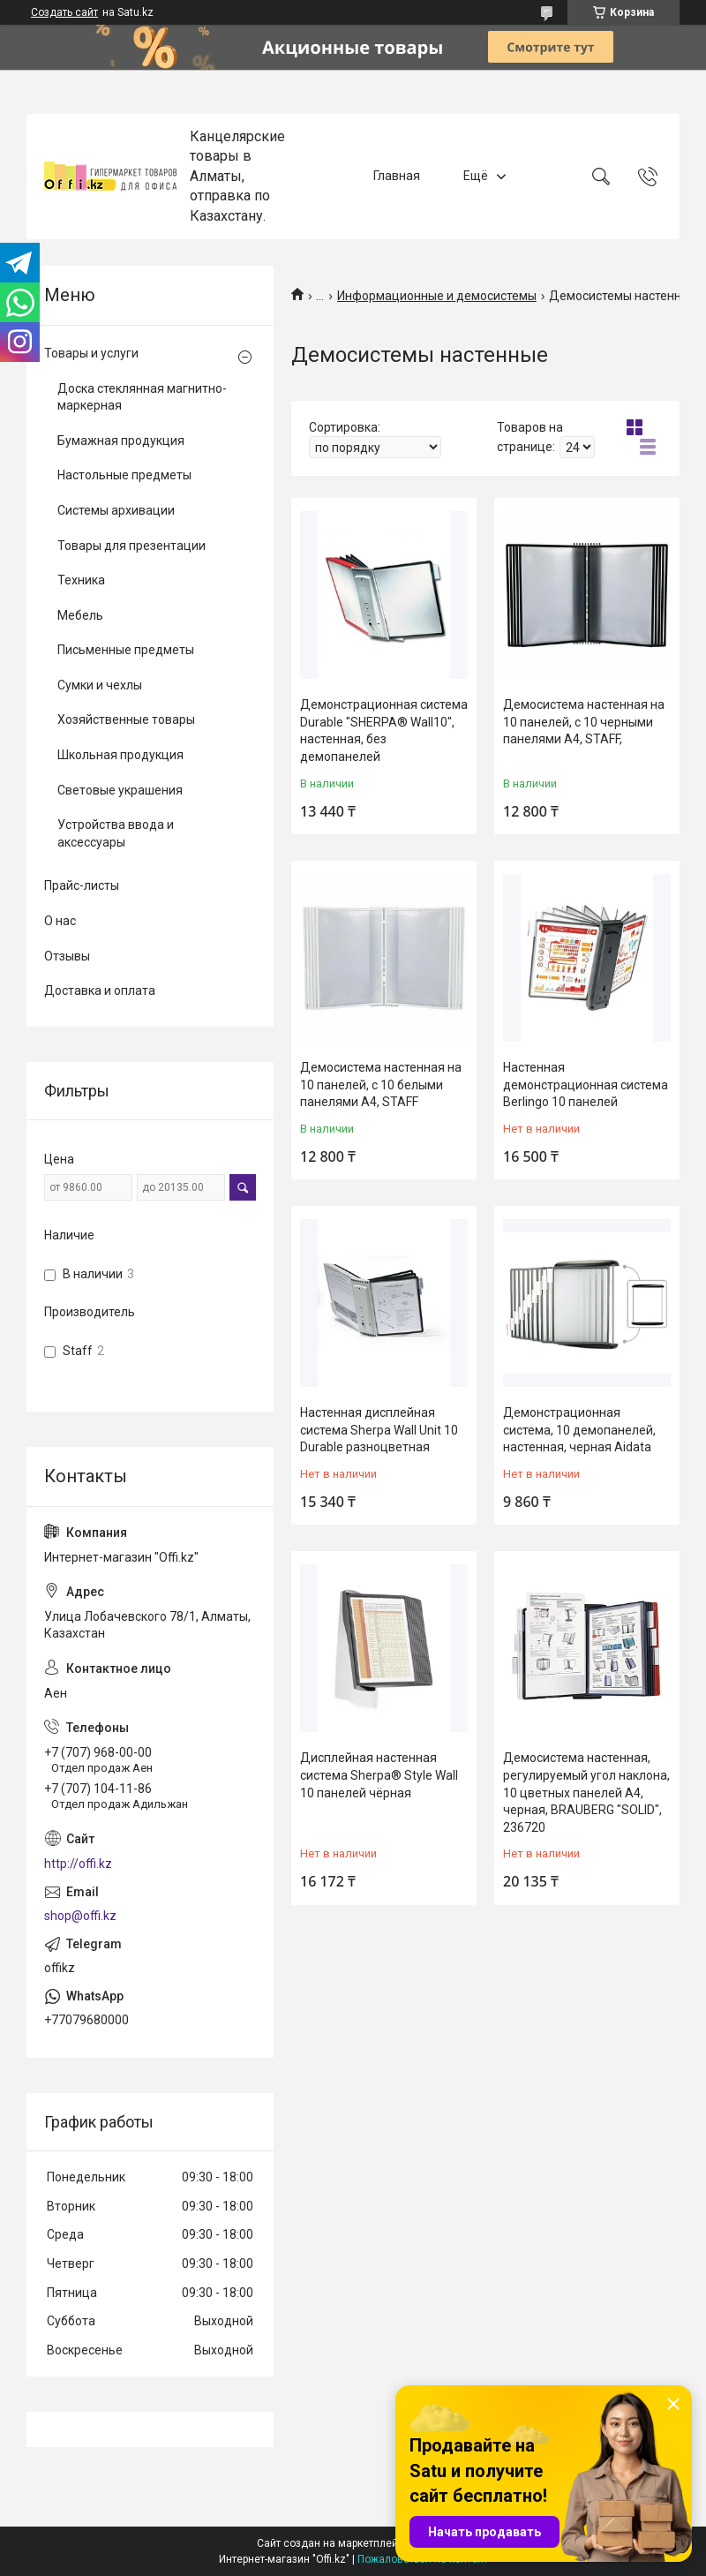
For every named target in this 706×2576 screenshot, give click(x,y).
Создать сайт (64, 12)
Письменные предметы (125, 650)
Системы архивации (116, 510)
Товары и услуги (91, 353)
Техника (81, 580)
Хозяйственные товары (126, 719)
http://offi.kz (78, 1864)
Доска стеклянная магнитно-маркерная (142, 397)
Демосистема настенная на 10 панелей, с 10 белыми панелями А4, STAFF (381, 1084)
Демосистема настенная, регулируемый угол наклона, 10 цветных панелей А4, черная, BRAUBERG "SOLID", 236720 (586, 1792)
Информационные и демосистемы (437, 296)
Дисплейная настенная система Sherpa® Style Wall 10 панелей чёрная (379, 1775)
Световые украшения (120, 790)
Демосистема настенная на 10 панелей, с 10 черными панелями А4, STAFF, (584, 721)
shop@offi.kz (80, 1916)
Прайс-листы (81, 885)
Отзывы (67, 956)
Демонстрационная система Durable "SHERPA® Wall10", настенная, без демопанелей (384, 730)
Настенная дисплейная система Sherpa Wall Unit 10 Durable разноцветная (379, 1429)
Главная (396, 176)
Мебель (80, 615)
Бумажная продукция (120, 440)
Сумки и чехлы (99, 685)
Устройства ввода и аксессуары (115, 833)
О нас (60, 921)
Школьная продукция (120, 755)
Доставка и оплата (99, 990)
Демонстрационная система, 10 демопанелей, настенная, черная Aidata (579, 1429)
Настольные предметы (124, 475)
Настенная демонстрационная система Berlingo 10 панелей (585, 1084)
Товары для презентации (131, 546)
